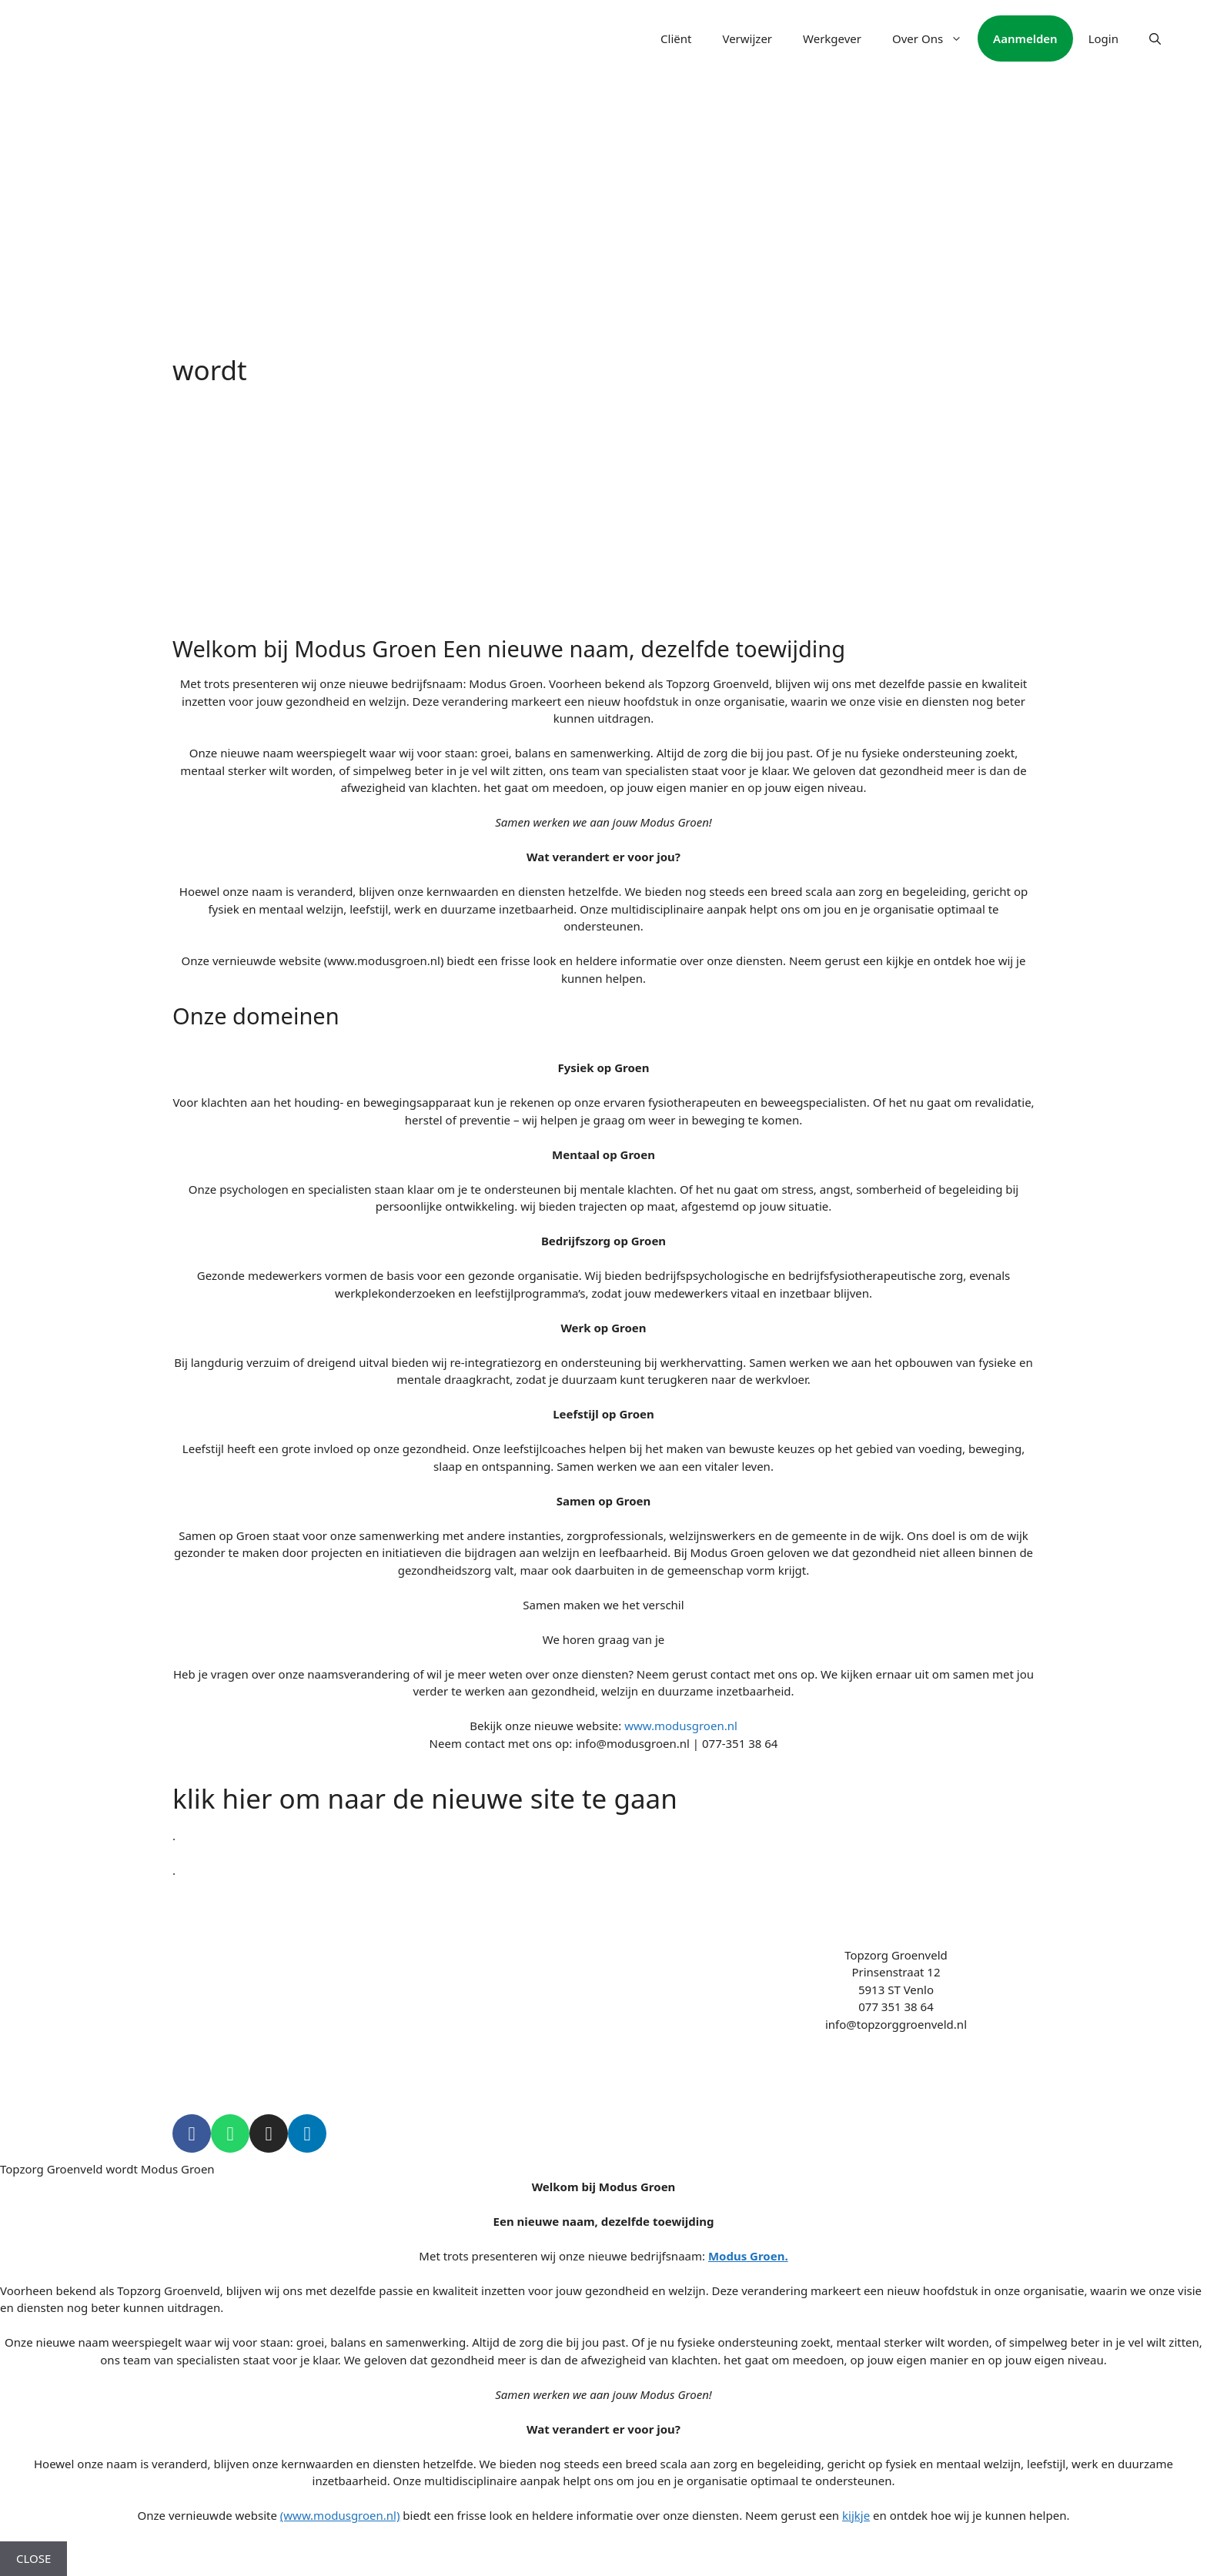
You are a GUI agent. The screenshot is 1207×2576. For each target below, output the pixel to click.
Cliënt (675, 38)
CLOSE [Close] (33, 2558)
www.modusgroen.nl (680, 1725)
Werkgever (832, 38)
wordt (209, 370)
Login (1103, 38)
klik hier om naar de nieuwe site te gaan (424, 1798)
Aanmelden (1025, 38)
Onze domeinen (255, 1016)
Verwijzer (747, 38)
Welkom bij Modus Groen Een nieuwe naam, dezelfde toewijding (508, 648)
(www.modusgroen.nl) (340, 2515)
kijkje (856, 2515)
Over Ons (935, 38)
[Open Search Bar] (1155, 38)
